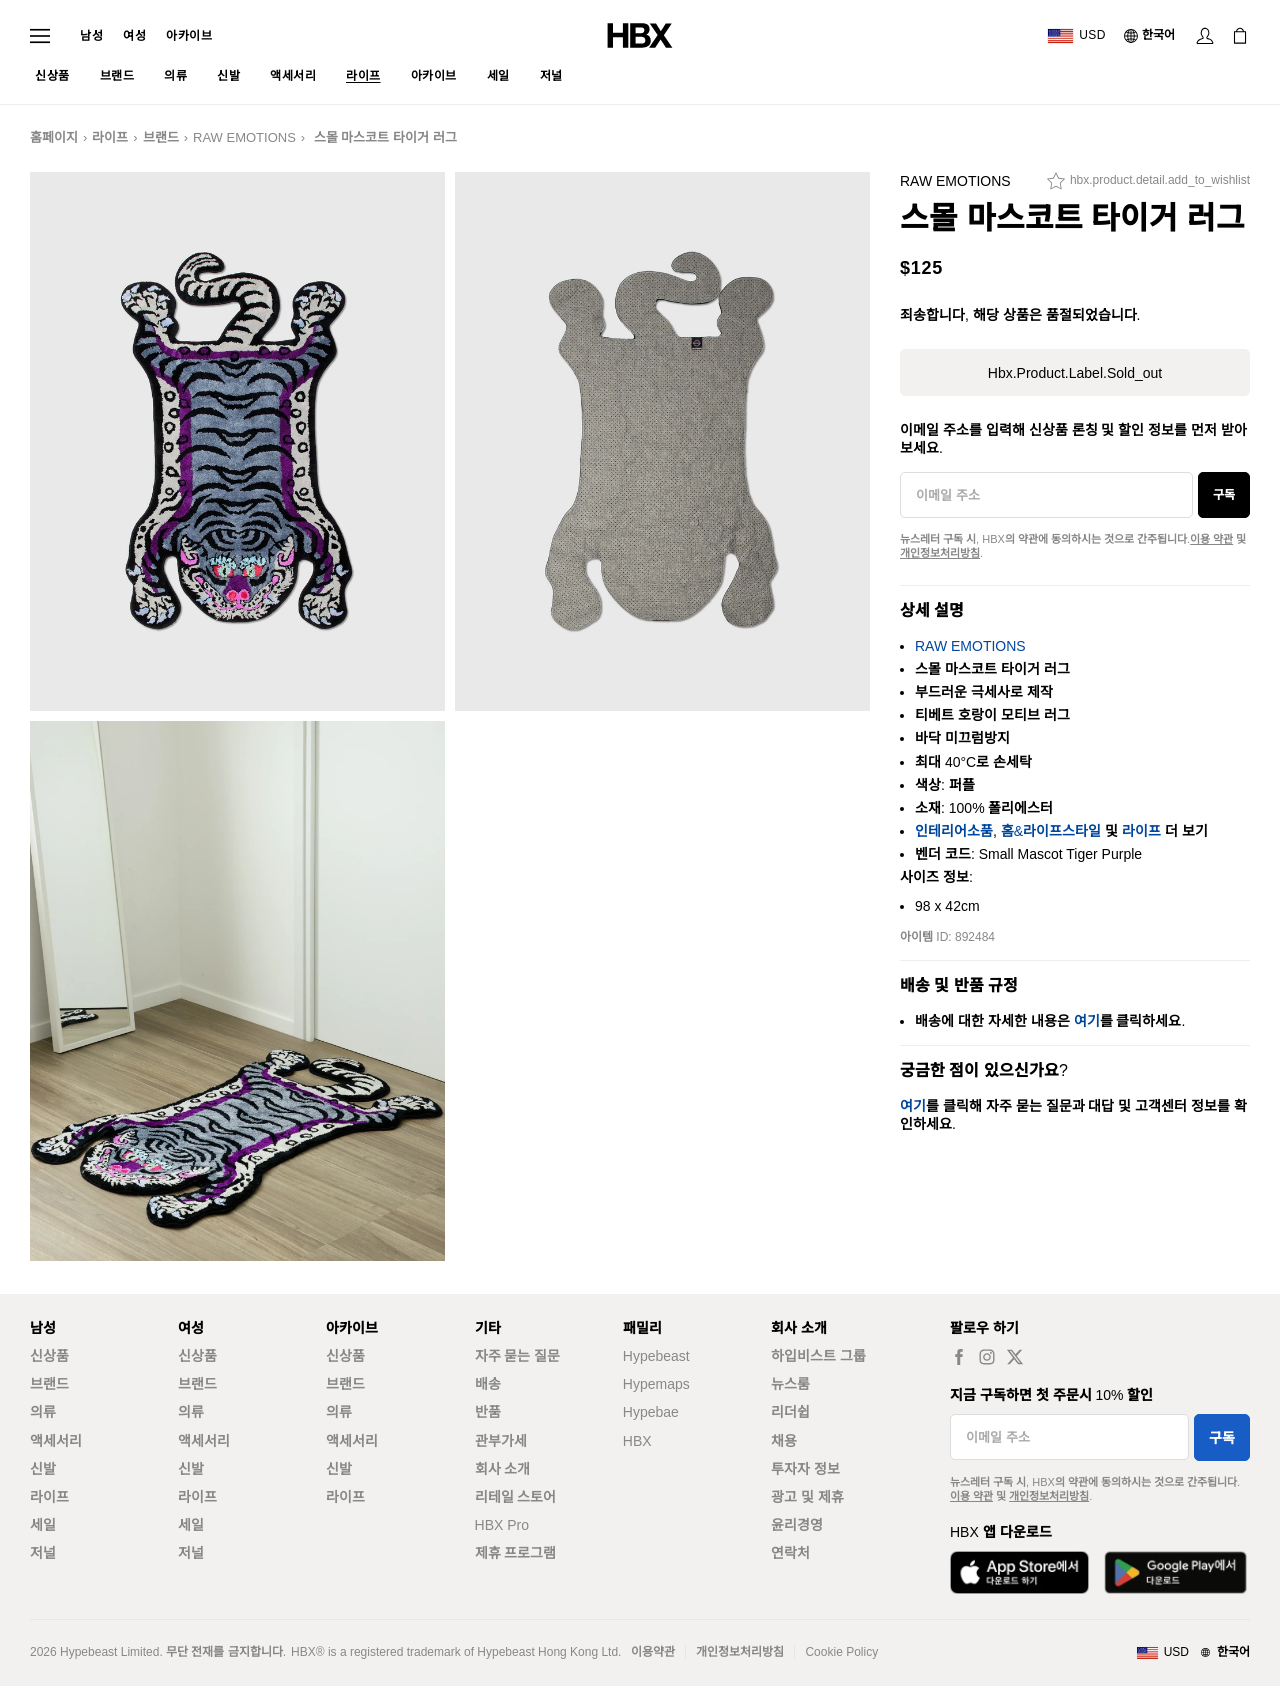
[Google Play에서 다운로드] (1175, 1572)
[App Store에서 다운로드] (1019, 1572)
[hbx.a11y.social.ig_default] (987, 1356)
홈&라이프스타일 (1051, 831)
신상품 (49, 1356)
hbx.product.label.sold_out (1075, 373)
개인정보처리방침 (940, 553)
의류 (43, 1412)
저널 (43, 1553)
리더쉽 (790, 1412)
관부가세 (501, 1441)
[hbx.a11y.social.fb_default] (959, 1356)
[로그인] (1205, 36)
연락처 (790, 1553)
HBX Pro (502, 1525)
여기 (1087, 1021)
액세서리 (56, 1441)
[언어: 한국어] (1150, 36)
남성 (91, 36)
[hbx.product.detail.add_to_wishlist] (1148, 186)
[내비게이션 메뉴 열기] (40, 36)
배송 (488, 1384)
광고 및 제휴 (807, 1497)
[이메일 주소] (1046, 495)
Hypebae (651, 1412)
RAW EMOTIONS (244, 137)
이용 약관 (1211, 539)
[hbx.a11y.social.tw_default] (1015, 1356)
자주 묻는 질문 (518, 1356)
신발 (43, 1469)
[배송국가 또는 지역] (1076, 36)
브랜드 (161, 137)
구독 (1224, 495)
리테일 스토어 (516, 1497)
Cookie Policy (841, 1652)
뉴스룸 (790, 1384)
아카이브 (189, 36)
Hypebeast (656, 1356)
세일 (43, 1525)
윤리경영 (797, 1525)
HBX (637, 1441)
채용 (784, 1441)
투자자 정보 (805, 1469)
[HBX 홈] (640, 34)
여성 (134, 36)
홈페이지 (54, 137)
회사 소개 (503, 1469)
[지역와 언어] (1193, 1653)
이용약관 (653, 1652)
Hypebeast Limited (109, 1652)
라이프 (110, 137)
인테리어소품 (954, 831)
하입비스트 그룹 (818, 1356)
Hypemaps (656, 1384)
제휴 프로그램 (516, 1553)
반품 (488, 1412)
